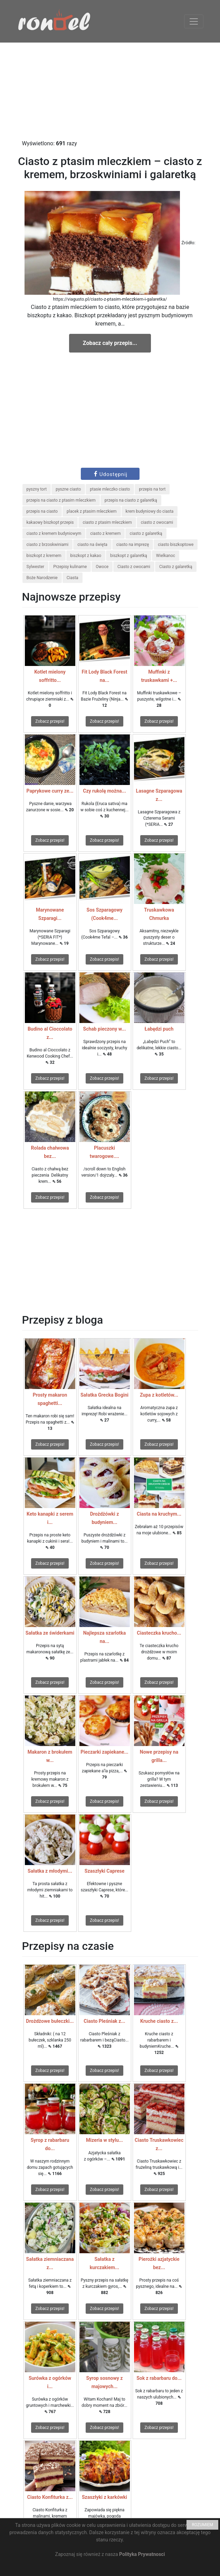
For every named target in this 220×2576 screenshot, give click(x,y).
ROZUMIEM (202, 2524)
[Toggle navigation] (193, 21)
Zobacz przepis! (49, 721)
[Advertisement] (110, 91)
